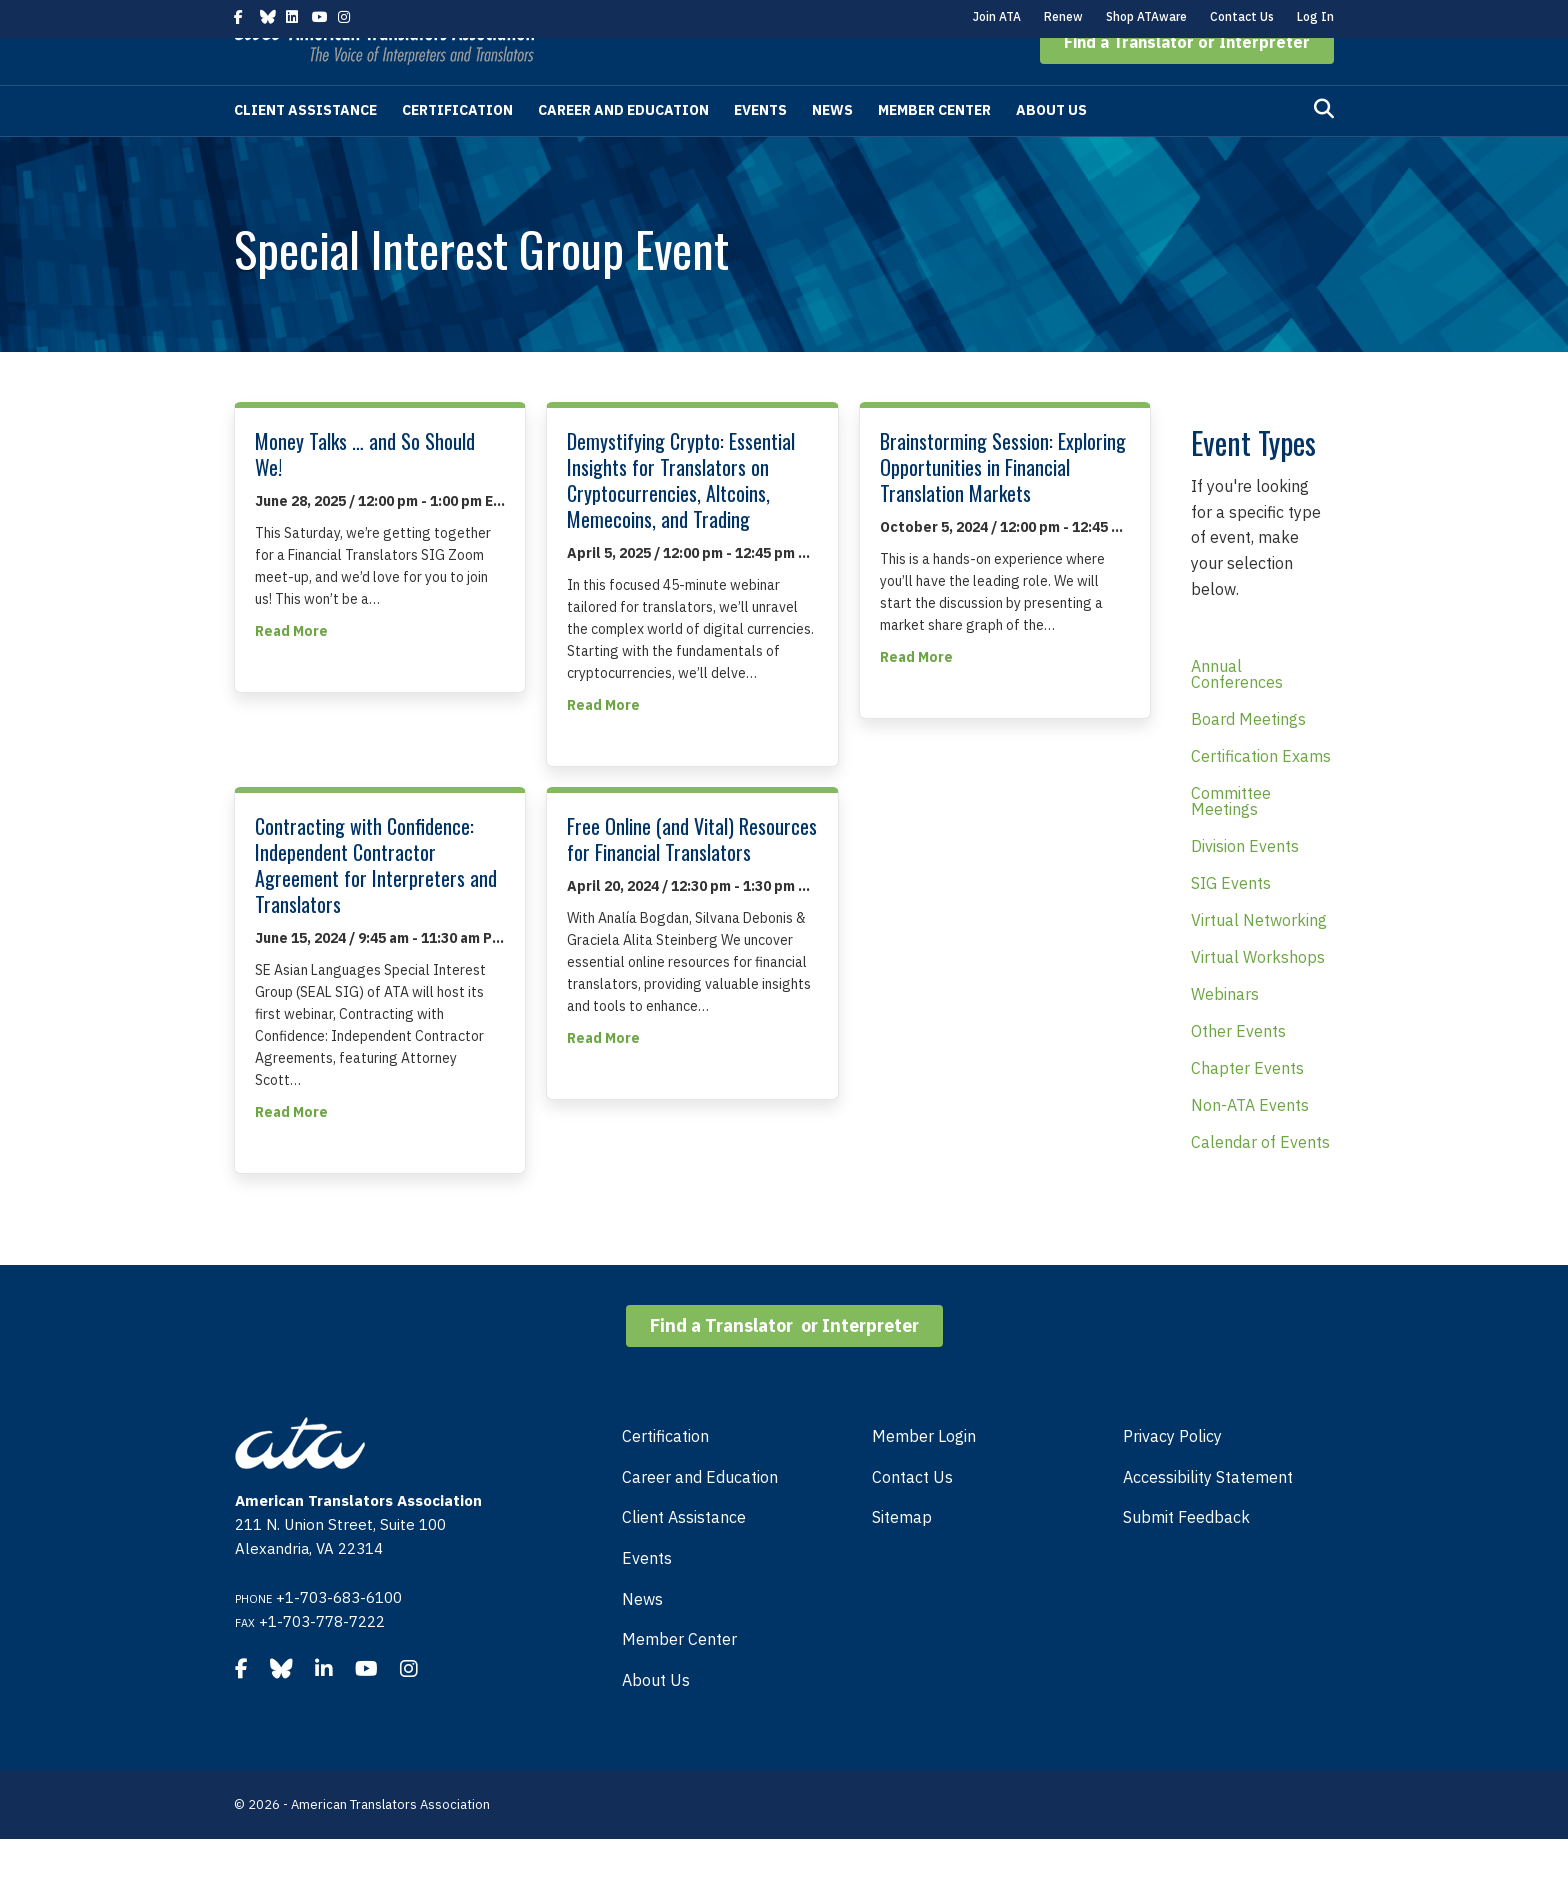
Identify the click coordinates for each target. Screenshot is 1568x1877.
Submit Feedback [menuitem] (1186, 1555)
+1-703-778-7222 (322, 1659)
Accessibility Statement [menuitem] (1208, 1515)
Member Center (934, 148)
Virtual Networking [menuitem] (1259, 958)
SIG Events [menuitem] (1231, 921)
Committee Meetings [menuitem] (1231, 839)
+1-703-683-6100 (339, 1635)
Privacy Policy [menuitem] (1172, 1474)
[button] (1187, 80)
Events (760, 148)
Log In (1315, 16)
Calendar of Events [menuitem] (1260, 1180)
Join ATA (997, 16)
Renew (1063, 16)
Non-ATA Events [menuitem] (1250, 1143)
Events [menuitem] (647, 1596)
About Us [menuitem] (656, 1718)
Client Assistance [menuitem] (684, 1555)
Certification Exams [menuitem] (1261, 794)
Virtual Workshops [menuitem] (1258, 995)
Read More (291, 668)
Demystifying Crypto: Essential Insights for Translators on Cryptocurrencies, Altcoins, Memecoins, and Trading (681, 518)
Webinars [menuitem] (1225, 1032)
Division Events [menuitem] (1245, 884)
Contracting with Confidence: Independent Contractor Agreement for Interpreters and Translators (376, 903)
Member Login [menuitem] (924, 1474)
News (832, 148)
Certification (457, 148)
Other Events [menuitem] (1238, 1069)
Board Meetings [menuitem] (1248, 757)
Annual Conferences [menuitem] (1237, 712)
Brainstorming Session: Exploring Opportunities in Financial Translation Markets (1003, 505)
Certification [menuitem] (665, 1474)
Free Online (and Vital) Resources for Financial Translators (692, 877)
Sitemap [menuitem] (902, 1555)
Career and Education (623, 148)
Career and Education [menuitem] (700, 1515)
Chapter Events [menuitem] (1247, 1106)
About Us (1051, 148)
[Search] (1324, 147)
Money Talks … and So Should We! (365, 492)
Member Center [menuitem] (679, 1677)
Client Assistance (305, 148)
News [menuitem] (642, 1637)
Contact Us (1242, 16)
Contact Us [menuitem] (912, 1515)
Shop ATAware (1146, 16)
